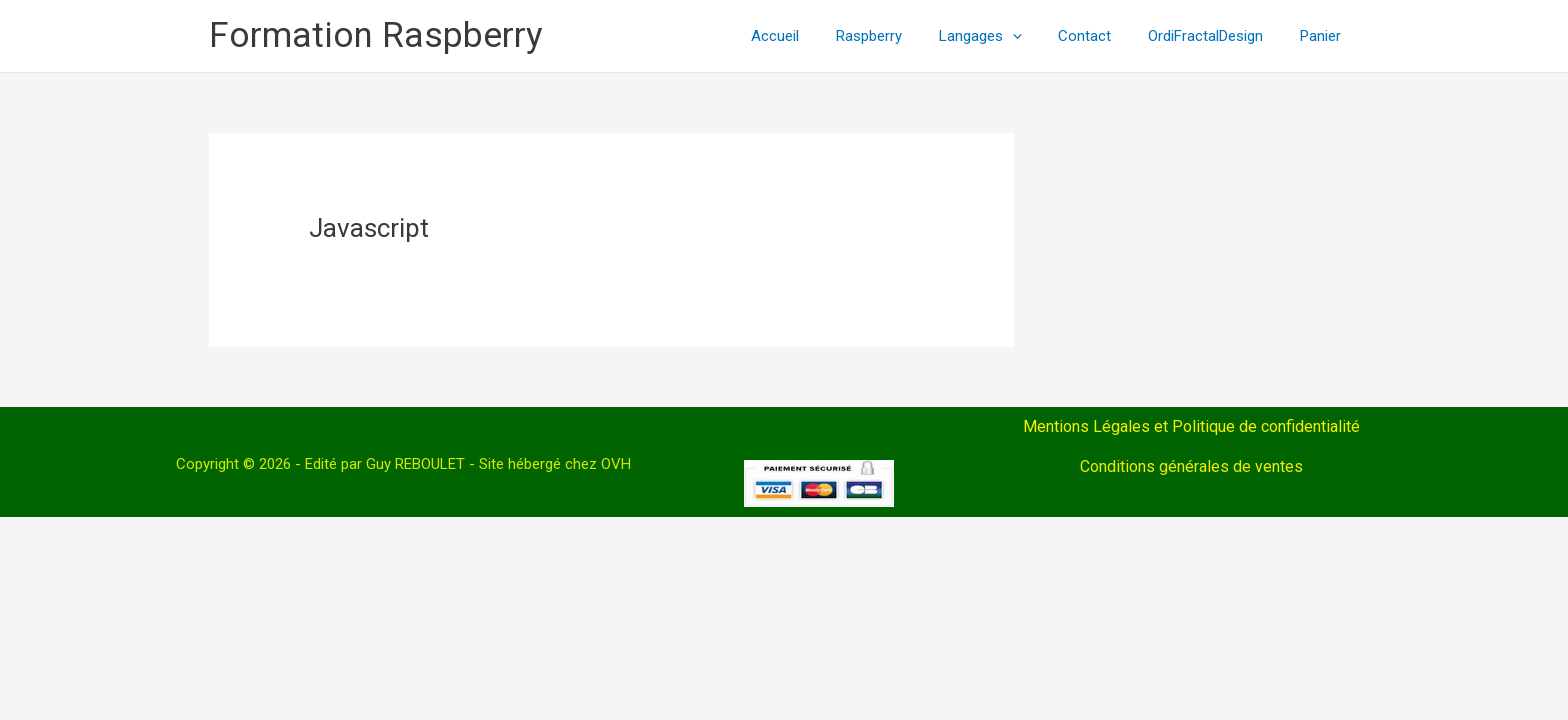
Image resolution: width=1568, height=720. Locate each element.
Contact (1101, 36)
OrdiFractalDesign (1215, 36)
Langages (1003, 36)
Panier (1323, 36)
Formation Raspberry (376, 35)
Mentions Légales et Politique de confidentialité (1191, 426)
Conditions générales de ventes (1191, 466)
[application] (1035, 36)
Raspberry (899, 36)
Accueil (812, 36)
